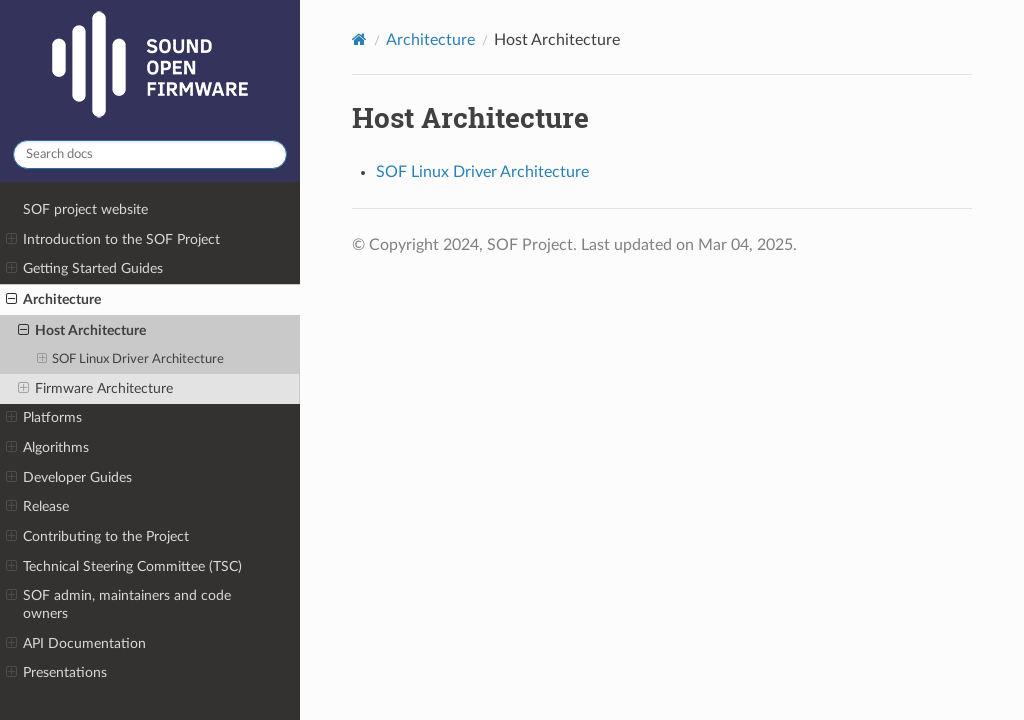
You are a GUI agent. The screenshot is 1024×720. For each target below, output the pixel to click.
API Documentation (76, 644)
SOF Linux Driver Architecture (131, 360)
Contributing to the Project (97, 537)
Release (37, 507)
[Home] (359, 39)
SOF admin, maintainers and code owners (118, 604)
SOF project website (85, 209)
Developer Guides (69, 478)
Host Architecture (82, 331)
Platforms (44, 418)
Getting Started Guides (84, 269)
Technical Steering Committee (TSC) (124, 567)
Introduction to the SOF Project (113, 240)
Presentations (56, 673)
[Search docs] (150, 154)
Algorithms (47, 448)
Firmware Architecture (95, 389)
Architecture (53, 300)
